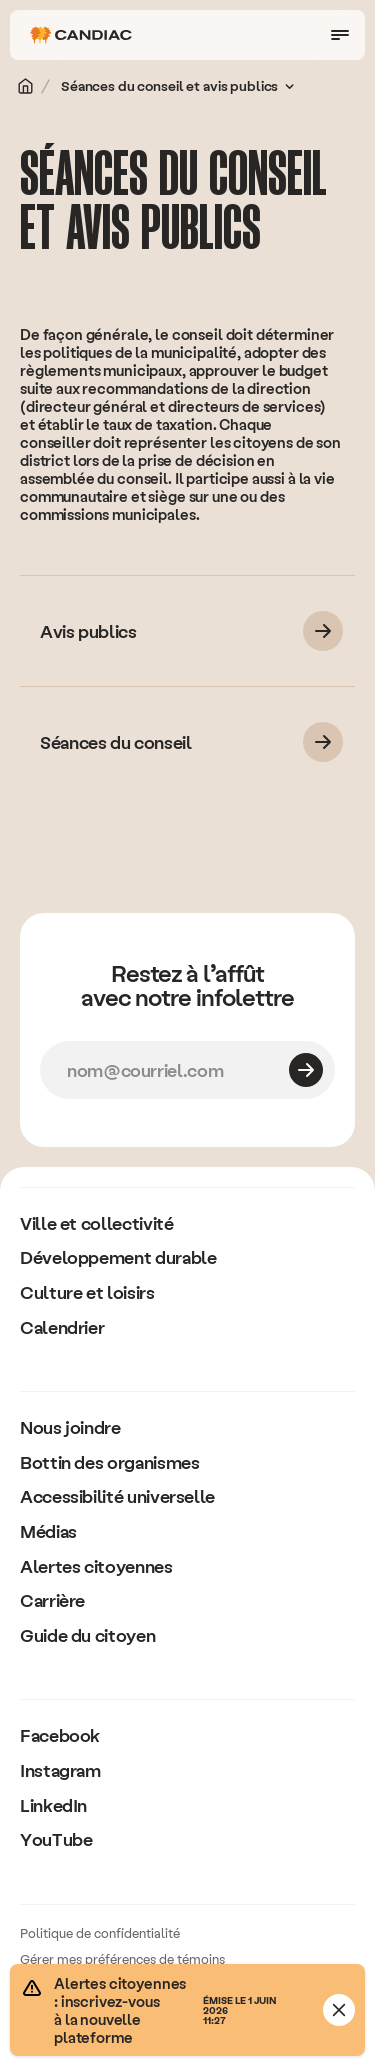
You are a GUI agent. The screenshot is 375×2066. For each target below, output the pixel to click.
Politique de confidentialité (100, 1932)
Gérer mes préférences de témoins (122, 1958)
